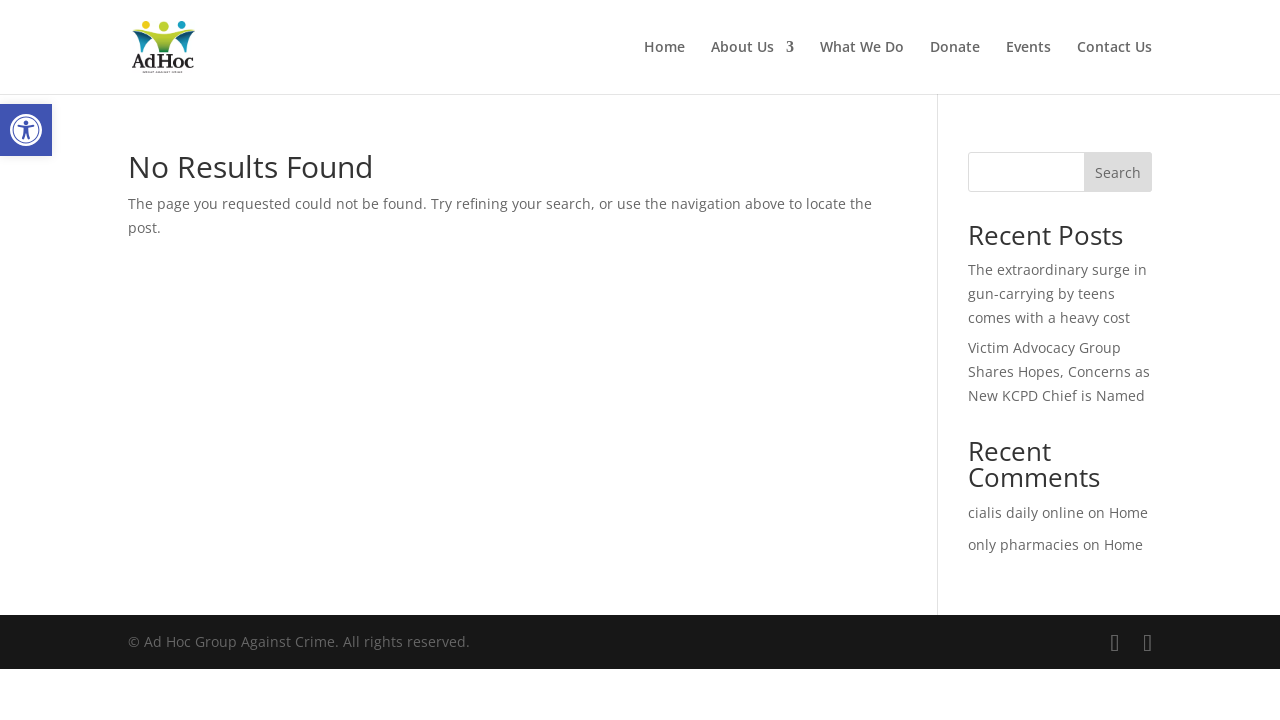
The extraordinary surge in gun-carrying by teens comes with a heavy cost (1057, 293)
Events (1028, 48)
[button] (26, 130)
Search (1118, 172)
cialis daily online (1026, 512)
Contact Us (1114, 48)
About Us (742, 48)
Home (664, 48)
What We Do (862, 48)
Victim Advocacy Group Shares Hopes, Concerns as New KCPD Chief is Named (1059, 371)
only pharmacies (1023, 544)
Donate (955, 48)
